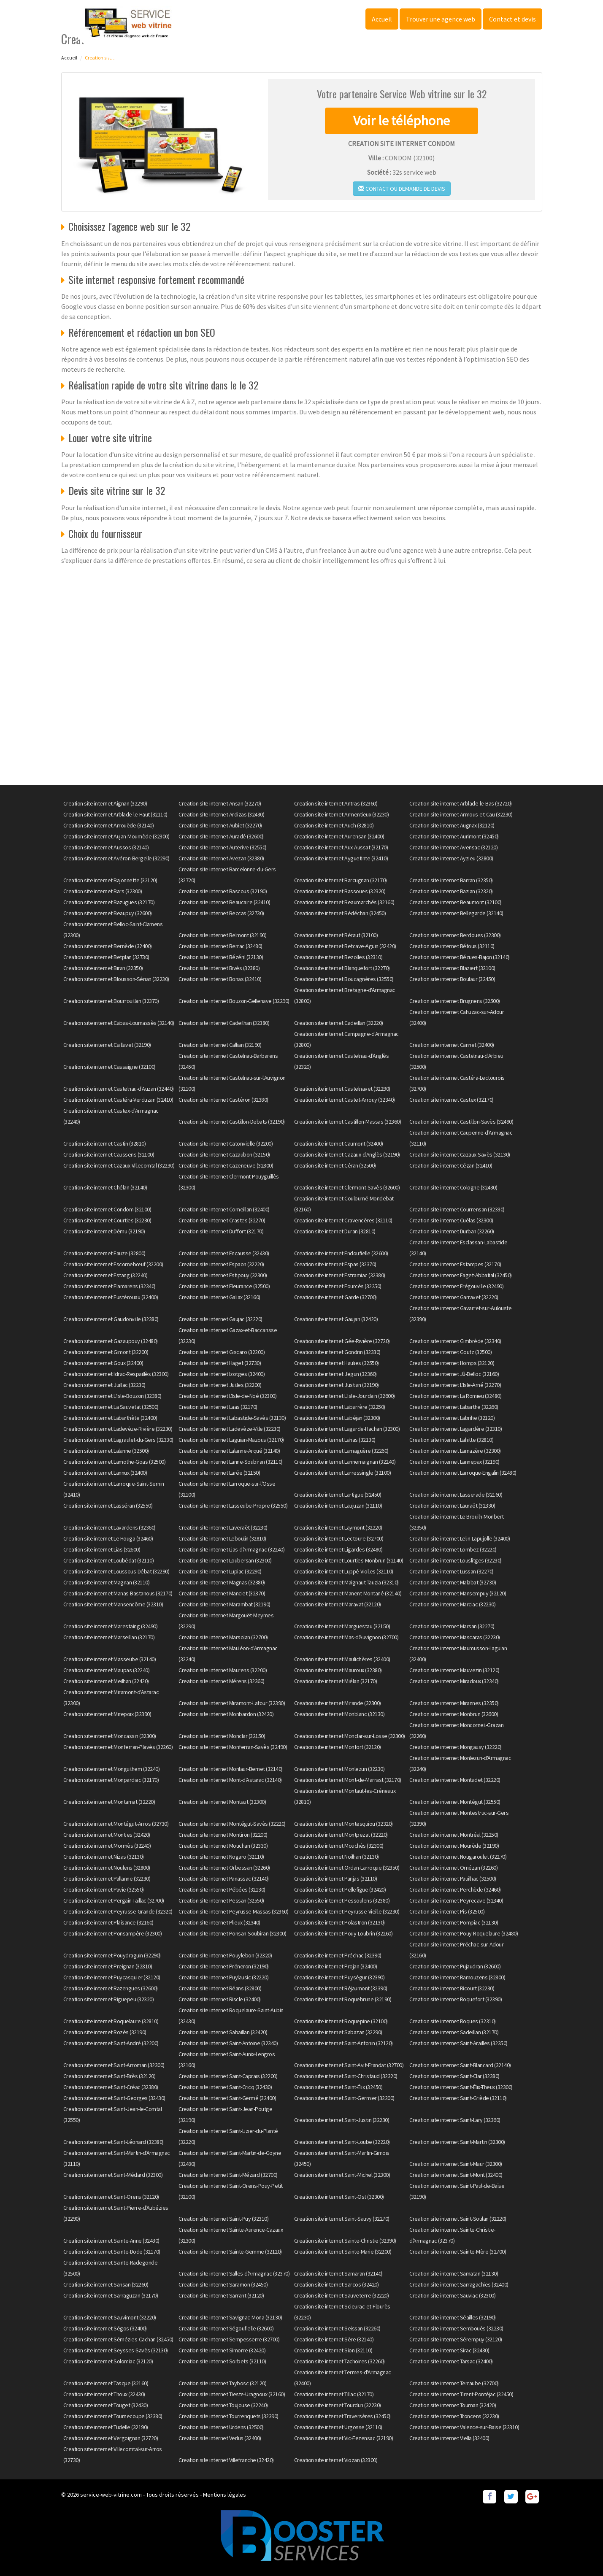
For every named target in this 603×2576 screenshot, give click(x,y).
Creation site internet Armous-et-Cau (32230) (460, 814)
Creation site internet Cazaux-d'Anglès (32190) (347, 1154)
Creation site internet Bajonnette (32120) (110, 880)
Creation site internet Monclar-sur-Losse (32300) (349, 1736)
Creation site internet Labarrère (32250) (339, 1407)
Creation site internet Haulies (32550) (336, 1363)
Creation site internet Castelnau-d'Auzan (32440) (118, 1088)
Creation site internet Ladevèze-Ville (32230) (229, 1429)
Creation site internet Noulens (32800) (106, 1867)
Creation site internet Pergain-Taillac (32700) (113, 1900)
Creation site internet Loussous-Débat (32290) (116, 1571)
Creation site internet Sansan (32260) (106, 2284)
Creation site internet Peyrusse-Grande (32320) (118, 1911)
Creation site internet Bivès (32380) (219, 968)
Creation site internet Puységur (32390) (339, 1977)
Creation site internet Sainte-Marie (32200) (343, 2251)
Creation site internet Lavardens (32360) (109, 1527)
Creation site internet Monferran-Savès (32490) (232, 1747)
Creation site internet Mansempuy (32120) (457, 1593)
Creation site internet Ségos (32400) (105, 2328)
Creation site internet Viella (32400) (449, 2438)
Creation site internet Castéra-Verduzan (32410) (118, 1099)
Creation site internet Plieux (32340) (219, 1922)
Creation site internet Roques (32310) (452, 2021)
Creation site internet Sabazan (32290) (338, 2032)
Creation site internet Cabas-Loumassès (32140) (118, 1023)
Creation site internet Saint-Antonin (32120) (343, 2043)
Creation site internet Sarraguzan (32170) (110, 2295)
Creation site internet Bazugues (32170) (109, 902)
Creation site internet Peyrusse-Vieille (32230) (347, 1911)
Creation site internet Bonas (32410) (219, 979)
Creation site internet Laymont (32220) (338, 1527)
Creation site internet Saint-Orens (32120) (111, 2196)
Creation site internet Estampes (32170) (455, 1264)
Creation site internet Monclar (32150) (221, 1736)
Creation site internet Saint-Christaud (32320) (345, 2076)
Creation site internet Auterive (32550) (222, 847)
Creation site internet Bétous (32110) (452, 946)
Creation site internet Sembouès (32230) (456, 2328)
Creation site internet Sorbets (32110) (222, 2361)
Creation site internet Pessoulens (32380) (342, 1900)
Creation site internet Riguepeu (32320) (108, 1999)
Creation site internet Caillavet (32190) (107, 1045)
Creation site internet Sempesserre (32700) (228, 2339)
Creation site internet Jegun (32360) (335, 1374)
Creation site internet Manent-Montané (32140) (348, 1593)
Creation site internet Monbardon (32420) (225, 1714)
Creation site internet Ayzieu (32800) (451, 858)
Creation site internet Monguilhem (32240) (111, 1769)
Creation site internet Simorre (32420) (221, 2350)
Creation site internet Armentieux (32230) (341, 814)
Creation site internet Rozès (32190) (104, 2032)
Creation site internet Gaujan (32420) (336, 1319)
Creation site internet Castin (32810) (104, 1143)
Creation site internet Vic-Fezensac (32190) (343, 2438)
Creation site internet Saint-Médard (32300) (113, 2175)
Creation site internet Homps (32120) (451, 1363)
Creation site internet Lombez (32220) (453, 1549)
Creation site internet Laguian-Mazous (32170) (231, 1439)
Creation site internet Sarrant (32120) (221, 2295)
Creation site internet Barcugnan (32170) (340, 880)
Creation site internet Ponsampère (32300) (112, 1933)
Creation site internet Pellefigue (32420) (340, 1889)
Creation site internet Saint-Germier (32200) (344, 2098)
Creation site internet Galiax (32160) (219, 1297)
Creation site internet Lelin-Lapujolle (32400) (459, 1538)
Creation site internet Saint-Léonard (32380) (113, 2142)
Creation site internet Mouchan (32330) (223, 1845)
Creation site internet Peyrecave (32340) (456, 1900)
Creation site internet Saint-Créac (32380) (110, 2087)
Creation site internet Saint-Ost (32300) (339, 2196)
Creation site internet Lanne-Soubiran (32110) (230, 1461)
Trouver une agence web (440, 19)
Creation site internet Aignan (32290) (105, 803)
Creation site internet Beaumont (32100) (455, 902)
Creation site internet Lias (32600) (102, 1549)
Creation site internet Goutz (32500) (450, 1352)
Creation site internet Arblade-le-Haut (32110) (115, 814)
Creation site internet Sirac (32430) (449, 2350)
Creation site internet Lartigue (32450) (337, 1494)
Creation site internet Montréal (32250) (453, 1834)
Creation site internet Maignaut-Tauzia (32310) (346, 1582)
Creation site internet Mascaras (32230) (454, 1637)
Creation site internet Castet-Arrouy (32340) (344, 1099)
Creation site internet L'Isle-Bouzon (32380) (112, 1396)
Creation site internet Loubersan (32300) (224, 1560)
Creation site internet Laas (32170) (217, 1407)
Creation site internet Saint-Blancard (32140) (460, 2065)
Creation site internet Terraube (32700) (454, 2383)
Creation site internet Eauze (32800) (104, 1253)
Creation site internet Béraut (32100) (336, 935)
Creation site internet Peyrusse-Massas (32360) (233, 1911)
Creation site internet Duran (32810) (335, 1231)
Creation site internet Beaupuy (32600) (107, 913)
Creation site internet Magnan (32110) (106, 1582)
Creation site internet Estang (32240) (105, 1275)
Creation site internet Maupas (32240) (106, 1670)
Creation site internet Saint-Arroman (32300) (114, 2065)
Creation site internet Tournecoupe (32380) (112, 2416)
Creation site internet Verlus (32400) (219, 2438)
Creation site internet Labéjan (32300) (337, 1418)
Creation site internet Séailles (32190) (452, 2317)
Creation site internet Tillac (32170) (334, 2394)
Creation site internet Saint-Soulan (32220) (457, 2218)
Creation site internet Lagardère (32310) (455, 1429)
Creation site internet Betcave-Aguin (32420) (345, 946)
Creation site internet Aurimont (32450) (454, 836)
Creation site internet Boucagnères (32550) (344, 979)
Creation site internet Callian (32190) (219, 1045)
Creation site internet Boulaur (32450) (452, 979)
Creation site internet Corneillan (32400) (224, 1209)
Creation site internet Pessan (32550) (221, 1900)
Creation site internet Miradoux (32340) (454, 1681)
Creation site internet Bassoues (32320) (340, 891)
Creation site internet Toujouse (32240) (223, 2405)
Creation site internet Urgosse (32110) (338, 2427)
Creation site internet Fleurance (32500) (224, 1286)
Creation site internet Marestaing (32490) (110, 1626)
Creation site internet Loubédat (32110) (108, 1560)
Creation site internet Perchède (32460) (455, 1889)
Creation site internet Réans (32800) (219, 1988)
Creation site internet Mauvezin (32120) (454, 1670)
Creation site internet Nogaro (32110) (221, 1856)
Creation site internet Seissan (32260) (337, 2328)
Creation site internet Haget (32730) (219, 1363)
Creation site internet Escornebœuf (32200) (113, 1264)
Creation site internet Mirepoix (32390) (107, 1714)
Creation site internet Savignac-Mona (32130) (230, 2317)
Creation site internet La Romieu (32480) (455, 1396)
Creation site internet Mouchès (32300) (339, 1845)
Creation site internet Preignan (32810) (107, 1966)
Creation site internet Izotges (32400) (221, 1374)
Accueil (382, 19)
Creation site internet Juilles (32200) (219, 1385)
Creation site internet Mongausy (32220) (455, 1747)
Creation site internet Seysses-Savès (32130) (115, 2350)
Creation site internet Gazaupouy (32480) (110, 1341)
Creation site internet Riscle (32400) (219, 1999)
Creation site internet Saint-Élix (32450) (338, 2087)
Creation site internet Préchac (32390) (337, 1955)
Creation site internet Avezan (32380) (221, 858)
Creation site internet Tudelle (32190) (105, 2427)
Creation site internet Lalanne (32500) (106, 1450)
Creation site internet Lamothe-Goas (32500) (114, 1461)
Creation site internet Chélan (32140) (105, 1187)
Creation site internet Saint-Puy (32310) (223, 2218)
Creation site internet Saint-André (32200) (111, 2043)
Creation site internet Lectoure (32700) (339, 1538)
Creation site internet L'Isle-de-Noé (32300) (227, 1396)
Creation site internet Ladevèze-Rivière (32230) (118, 1429)
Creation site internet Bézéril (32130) (220, 957)
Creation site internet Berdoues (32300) (455, 935)
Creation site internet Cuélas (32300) (451, 1220)
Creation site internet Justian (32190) (336, 1385)
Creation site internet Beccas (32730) (221, 913)
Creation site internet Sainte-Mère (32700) (457, 2251)
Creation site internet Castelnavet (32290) (342, 1088)
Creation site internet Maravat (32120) (337, 1604)
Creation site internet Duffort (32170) (220, 1231)
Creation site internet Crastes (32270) (221, 1220)
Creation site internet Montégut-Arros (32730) (116, 1823)
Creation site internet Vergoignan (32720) (110, 2438)
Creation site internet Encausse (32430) (223, 1253)
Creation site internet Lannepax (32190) (454, 1461)
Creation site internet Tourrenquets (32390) (228, 2416)
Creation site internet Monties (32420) (106, 1834)
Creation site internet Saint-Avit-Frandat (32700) (349, 2065)
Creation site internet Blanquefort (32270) (342, 968)
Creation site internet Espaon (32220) (221, 1264)
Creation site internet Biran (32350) (103, 968)
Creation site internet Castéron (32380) (223, 1099)
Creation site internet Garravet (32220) (453, 1297)
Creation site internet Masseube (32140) (109, 1659)
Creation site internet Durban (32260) (451, 1231)
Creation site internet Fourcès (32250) (337, 1286)
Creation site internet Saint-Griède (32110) (458, 2098)
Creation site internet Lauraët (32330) (452, 1505)
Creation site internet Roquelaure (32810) (111, 2021)
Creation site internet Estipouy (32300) (222, 1275)
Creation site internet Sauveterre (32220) (341, 2295)
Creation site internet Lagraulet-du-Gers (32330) (118, 1439)
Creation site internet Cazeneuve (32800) (225, 1165)
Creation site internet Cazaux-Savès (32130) (459, 1154)
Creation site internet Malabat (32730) (452, 1582)
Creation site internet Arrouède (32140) (108, 825)
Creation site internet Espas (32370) (335, 1264)
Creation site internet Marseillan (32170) (109, 1637)
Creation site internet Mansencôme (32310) (113, 1604)
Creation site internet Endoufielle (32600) (341, 1253)
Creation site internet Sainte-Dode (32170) (111, 2251)
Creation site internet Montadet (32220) (454, 1780)
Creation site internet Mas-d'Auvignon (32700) (346, 1637)
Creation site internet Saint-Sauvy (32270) (341, 2218)
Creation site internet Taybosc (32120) (222, 2383)
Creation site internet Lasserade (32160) (455, 1494)
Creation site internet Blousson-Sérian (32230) (116, 979)
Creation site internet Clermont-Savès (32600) (347, 1187)
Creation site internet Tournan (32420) (452, 2405)
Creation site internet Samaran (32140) (338, 2273)
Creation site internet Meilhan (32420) (106, 1681)
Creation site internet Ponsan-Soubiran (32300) (232, 1933)
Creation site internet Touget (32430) (105, 2405)
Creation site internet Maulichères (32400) (342, 1659)
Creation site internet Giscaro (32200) (221, 1352)
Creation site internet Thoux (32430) (104, 2394)
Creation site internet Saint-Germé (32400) (227, 2098)
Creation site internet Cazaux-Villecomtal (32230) (119, 1165)
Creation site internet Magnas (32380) (221, 1582)
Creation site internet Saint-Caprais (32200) (227, 2076)
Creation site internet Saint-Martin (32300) (457, 2142)
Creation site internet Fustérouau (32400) (110, 1297)
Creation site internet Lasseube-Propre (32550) (232, 1505)
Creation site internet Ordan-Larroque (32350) (347, 1867)
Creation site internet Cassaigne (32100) (109, 1066)
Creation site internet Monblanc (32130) (339, 1714)
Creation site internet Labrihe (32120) (452, 1418)
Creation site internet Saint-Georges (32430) (114, 2098)
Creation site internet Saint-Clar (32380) (454, 2076)
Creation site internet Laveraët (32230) (223, 1527)
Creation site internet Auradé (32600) (221, 836)
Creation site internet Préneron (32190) (223, 1966)
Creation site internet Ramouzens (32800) (457, 1977)
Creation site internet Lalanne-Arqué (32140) (229, 1450)
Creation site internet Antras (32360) (336, 803)
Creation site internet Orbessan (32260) (224, 1867)
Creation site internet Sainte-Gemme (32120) (230, 2251)
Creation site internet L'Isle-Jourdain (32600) (344, 1396)
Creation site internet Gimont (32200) (106, 1352)
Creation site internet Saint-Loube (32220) (342, 2142)
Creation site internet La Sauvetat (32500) (111, 1407)
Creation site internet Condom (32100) (107, 1209)
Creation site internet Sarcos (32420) (336, 2284)
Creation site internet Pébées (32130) (221, 1889)
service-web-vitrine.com (111, 2494)
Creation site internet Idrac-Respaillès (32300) (116, 1374)
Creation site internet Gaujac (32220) (220, 1319)
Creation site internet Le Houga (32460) (108, 1538)
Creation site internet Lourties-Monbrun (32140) (348, 1560)
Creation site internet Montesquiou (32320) (343, 1823)
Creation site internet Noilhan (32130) (336, 1856)
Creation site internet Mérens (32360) (221, 1681)
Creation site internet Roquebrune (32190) (343, 1999)
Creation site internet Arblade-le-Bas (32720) (460, 803)
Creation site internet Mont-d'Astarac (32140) (230, 1780)
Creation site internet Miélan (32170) (335, 1681)
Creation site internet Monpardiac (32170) (111, 1780)
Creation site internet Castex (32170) (451, 1099)
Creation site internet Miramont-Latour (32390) (231, 1703)
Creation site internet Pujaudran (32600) (454, 1966)
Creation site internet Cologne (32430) (453, 1187)
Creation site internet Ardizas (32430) (221, 814)
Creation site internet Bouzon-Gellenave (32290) (233, 1001)
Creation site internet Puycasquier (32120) (111, 1977)
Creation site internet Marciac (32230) (452, 1604)
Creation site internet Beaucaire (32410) (224, 902)
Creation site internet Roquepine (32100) (341, 2021)
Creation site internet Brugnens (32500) (454, 1001)
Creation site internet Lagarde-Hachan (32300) (347, 1429)
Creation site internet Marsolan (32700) (223, 1637)
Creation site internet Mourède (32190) (454, 1845)
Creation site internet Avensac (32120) (453, 847)
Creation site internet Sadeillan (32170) (453, 2032)
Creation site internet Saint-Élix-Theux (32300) (461, 2087)
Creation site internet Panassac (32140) (223, 1878)
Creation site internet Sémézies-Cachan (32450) (118, 2339)
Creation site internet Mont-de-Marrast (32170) (347, 1780)
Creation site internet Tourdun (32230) (337, 2405)
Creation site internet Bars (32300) (102, 891)
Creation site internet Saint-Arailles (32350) (458, 2043)
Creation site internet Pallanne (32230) (107, 1878)
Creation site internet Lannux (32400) (105, 1472)
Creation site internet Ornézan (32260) (453, 1867)
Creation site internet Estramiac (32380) (339, 1275)
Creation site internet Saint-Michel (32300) (342, 2175)
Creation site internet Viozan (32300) (336, 2460)
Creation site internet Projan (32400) (335, 1966)
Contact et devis (512, 19)
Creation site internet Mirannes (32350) (454, 1703)
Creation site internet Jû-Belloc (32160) (454, 1374)
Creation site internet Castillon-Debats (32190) (231, 1121)
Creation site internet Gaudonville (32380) (111, 1319)
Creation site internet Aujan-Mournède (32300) (116, 836)
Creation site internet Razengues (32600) (110, 1988)
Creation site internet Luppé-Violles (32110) (343, 1571)
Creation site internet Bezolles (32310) (338, 957)
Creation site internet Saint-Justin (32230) (341, 2120)
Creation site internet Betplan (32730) (106, 957)
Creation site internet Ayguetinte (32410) (341, 858)
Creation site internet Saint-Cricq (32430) (225, 2087)
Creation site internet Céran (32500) (335, 1165)
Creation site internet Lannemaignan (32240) (345, 1461)
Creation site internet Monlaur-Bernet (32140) (230, 1769)
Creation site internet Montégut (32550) (454, 1802)
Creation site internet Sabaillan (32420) (222, 2032)
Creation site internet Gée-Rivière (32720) (342, 1341)
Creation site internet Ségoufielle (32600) (225, 2328)
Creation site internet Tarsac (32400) (451, 2361)
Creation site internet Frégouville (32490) (456, 1286)
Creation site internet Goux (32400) (103, 1363)
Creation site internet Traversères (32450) (342, 2416)
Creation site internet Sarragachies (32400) (458, 2284)
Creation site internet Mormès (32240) (107, 1845)
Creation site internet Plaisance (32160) (108, 1922)
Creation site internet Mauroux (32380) (338, 1670)
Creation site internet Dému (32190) (104, 1231)
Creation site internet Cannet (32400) (451, 1045)
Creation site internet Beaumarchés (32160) (344, 902)
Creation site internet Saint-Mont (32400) (456, 2175)
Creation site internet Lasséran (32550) (108, 1505)
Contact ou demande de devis (401, 188)
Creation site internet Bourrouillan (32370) (111, 1001)
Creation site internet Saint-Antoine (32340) (228, 2043)
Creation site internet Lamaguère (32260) (341, 1450)
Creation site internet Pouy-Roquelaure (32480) (463, 1933)
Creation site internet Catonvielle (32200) (225, 1143)
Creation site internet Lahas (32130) (335, 1439)
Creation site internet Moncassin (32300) (109, 1736)
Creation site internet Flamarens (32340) (109, 1286)
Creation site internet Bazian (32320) (451, 891)
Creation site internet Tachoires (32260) (339, 2361)
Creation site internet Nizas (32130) (103, 1856)
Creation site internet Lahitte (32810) (451, 1439)
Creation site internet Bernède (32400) (107, 946)
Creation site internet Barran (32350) (451, 880)
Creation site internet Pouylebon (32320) (225, 1955)
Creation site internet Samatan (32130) (453, 2273)
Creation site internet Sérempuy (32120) (455, 2339)
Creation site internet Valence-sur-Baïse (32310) (464, 2427)
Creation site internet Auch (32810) (334, 825)
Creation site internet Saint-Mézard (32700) (228, 2175)
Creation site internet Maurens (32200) (222, 1670)
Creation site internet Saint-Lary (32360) (454, 2120)
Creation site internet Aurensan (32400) (339, 836)
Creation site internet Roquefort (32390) (455, 1999)
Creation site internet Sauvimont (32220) (109, 2317)
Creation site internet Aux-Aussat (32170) (341, 847)
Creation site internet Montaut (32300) (222, 1802)
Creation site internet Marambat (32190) (224, 1604)
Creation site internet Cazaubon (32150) (224, 1154)
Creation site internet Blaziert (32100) (452, 968)
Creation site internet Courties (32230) (107, 1220)
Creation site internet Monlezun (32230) (339, 1769)
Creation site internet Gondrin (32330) (337, 1352)
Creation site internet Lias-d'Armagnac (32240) (231, 1549)
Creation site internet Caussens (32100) (108, 1154)
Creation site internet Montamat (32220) (109, 1802)
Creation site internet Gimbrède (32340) (455, 1341)
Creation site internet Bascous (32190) (222, 891)
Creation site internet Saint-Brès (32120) (109, 2076)
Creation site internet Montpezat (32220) (341, 1834)
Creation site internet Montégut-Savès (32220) (232, 1823)
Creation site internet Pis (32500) (446, 1911)
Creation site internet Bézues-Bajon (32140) (459, 957)
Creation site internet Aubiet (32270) (220, 825)
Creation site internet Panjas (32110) (335, 1878)
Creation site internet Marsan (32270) (452, 1626)
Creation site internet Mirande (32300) (337, 1703)
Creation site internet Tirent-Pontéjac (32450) (461, 2394)
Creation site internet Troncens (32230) (454, 2416)
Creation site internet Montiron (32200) (223, 1834)
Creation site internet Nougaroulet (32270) (457, 1856)
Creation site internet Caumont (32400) (338, 1143)
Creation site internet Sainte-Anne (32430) (111, 2240)
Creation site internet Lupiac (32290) (220, 1571)
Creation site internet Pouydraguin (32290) (112, 1955)
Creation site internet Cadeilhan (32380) (223, 1023)
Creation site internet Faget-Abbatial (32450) (460, 1275)
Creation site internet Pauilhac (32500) (452, 1878)
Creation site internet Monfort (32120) (337, 1747)
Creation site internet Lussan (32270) (451, 1571)
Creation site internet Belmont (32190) (222, 935)
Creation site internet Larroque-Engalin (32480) (462, 1472)
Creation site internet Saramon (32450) (223, 2284)
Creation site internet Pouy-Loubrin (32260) (343, 1933)
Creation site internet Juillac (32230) (104, 1385)
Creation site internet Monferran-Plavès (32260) (118, 1747)
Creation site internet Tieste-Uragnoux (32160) (231, 2394)
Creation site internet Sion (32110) (333, 2350)
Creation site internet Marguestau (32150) (342, 1626)
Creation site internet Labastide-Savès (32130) (232, 1418)
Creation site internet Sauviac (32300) (452, 2295)
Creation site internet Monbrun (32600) (453, 1714)
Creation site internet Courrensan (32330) (457, 1209)
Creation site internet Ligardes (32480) (338, 1549)
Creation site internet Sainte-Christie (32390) (345, 2240)
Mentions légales (224, 2494)
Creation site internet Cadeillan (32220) (338, 1023)
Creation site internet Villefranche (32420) (226, 2460)
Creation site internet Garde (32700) (335, 1297)
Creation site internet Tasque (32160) (106, 2383)
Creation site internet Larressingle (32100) (342, 1472)
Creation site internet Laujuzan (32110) (338, 1505)
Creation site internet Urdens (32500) (221, 2427)
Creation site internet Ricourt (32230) (451, 1988)
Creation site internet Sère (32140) (334, 2339)
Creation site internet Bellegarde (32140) (456, 913)
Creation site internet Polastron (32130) (339, 1922)
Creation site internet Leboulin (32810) (222, 1538)
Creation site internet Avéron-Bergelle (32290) (116, 858)
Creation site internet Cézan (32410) (450, 1165)
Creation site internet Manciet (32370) (221, 1593)
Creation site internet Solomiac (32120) (108, 2361)
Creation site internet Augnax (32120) (452, 825)
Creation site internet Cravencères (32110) (343, 1220)
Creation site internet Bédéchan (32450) (340, 913)
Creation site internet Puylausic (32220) (223, 1977)
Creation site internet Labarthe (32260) (453, 1407)
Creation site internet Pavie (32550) (103, 1889)
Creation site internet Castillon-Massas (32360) (347, 1121)
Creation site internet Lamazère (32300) (455, 1450)
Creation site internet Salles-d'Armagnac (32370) (233, 2273)
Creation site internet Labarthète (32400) (110, 1418)
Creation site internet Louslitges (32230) (455, 1560)
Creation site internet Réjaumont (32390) (340, 1988)
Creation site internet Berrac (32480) (220, 946)
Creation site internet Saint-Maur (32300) (455, 2164)
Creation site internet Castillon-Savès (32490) (461, 1121)
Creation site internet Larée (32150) (219, 1472)
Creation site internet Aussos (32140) (106, 847)
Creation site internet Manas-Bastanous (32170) (118, 1593)
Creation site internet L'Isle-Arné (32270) (455, 1385)
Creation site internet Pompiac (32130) (453, 1922)
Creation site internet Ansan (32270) (219, 803)
